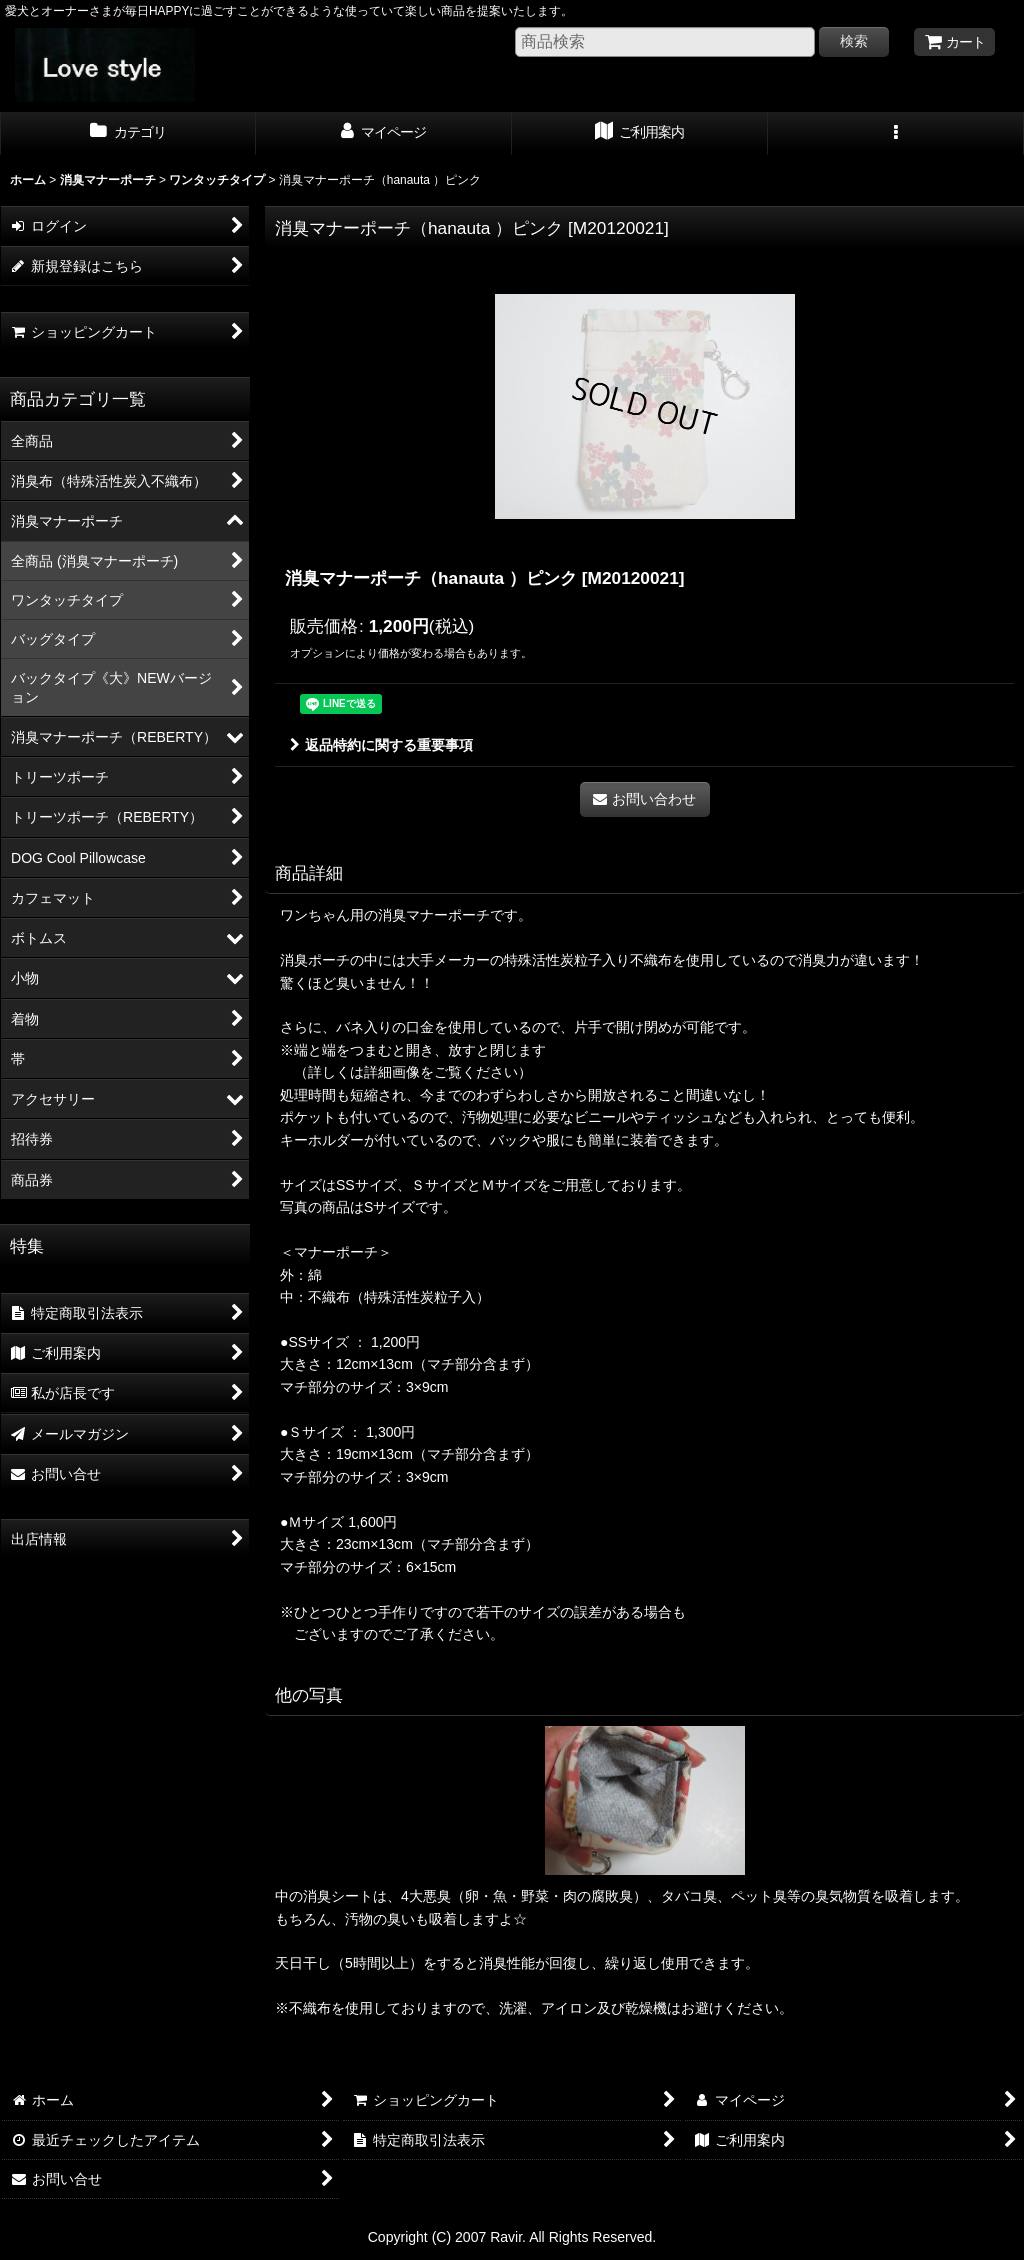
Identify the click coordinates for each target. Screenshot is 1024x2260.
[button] (896, 134)
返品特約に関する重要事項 (381, 745)
